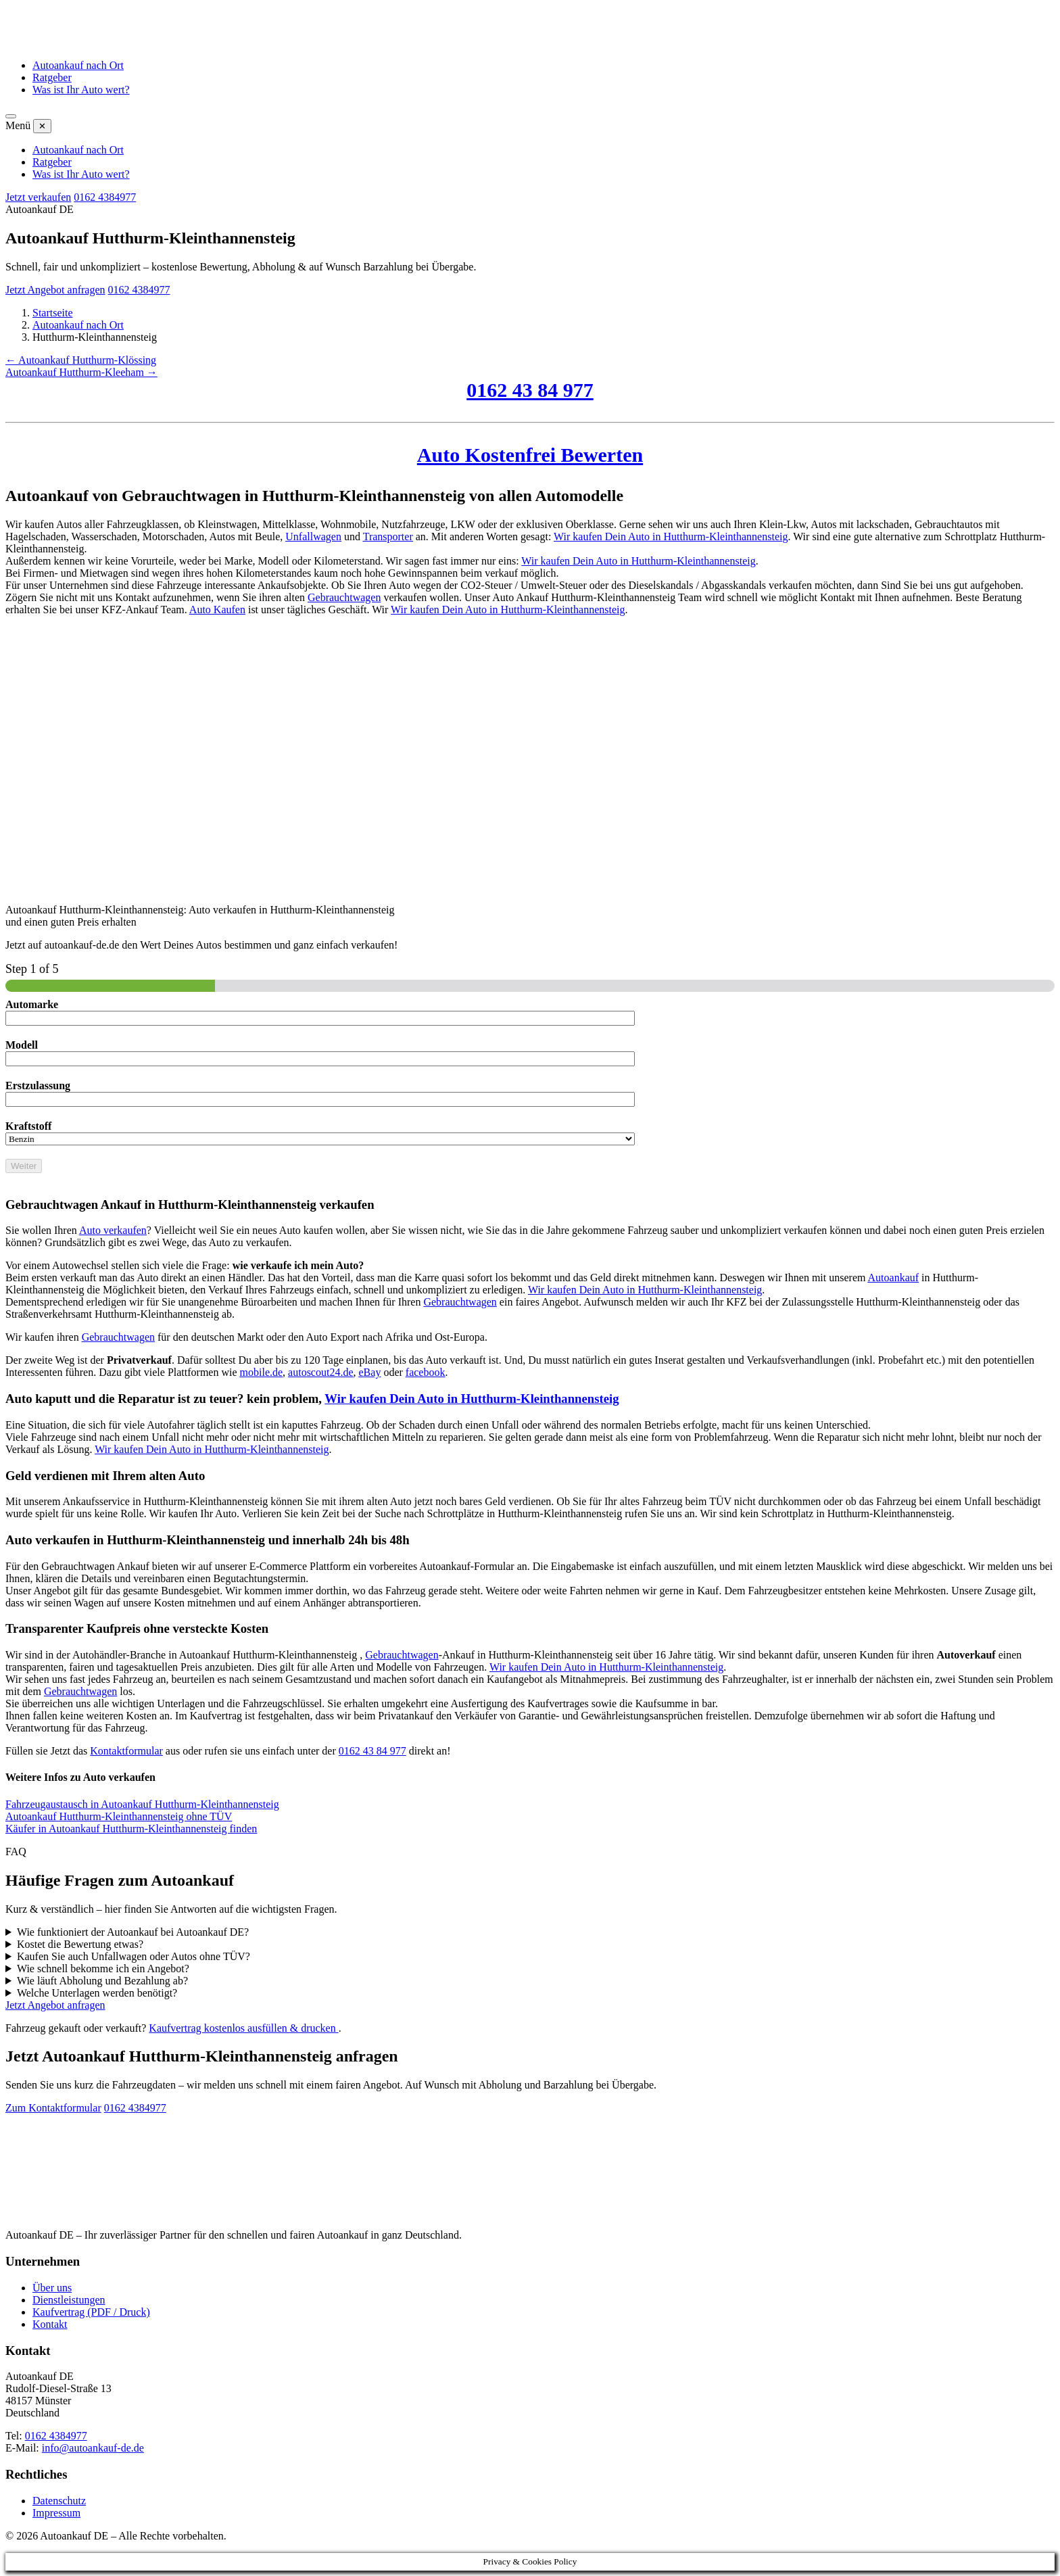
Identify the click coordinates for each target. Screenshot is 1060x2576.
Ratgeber (52, 77)
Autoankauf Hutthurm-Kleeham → (81, 372)
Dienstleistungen (68, 2300)
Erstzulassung (37, 1085)
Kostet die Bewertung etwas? (80, 1944)
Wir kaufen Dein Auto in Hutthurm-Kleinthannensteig (671, 536)
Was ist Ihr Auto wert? (81, 89)
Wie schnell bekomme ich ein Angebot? (103, 1968)
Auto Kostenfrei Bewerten (530, 455)
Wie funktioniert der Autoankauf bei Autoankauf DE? (133, 1932)
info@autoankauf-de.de (93, 2448)
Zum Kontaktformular (53, 2108)
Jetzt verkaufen (38, 197)
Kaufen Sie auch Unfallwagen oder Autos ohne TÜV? (133, 1956)
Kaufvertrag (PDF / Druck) (91, 2312)
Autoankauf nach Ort (78, 65)
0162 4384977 (105, 197)
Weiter (24, 1166)
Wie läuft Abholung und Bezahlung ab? (102, 1980)
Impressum (56, 2513)
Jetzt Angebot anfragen (55, 289)
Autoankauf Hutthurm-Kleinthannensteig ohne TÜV (118, 1816)
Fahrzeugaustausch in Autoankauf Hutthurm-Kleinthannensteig (142, 1804)
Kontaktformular (126, 1751)
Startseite (52, 312)
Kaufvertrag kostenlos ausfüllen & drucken (243, 2028)
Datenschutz (59, 2500)
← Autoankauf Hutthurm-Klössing (80, 360)
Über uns (52, 2287)
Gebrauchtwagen (344, 597)
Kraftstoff (28, 1126)
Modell (21, 1045)
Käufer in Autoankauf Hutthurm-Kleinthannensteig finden (131, 1828)
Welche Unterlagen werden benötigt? (97, 1993)
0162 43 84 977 (530, 390)
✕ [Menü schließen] (42, 126)
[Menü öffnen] (10, 116)
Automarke (31, 1004)
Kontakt (50, 2324)
